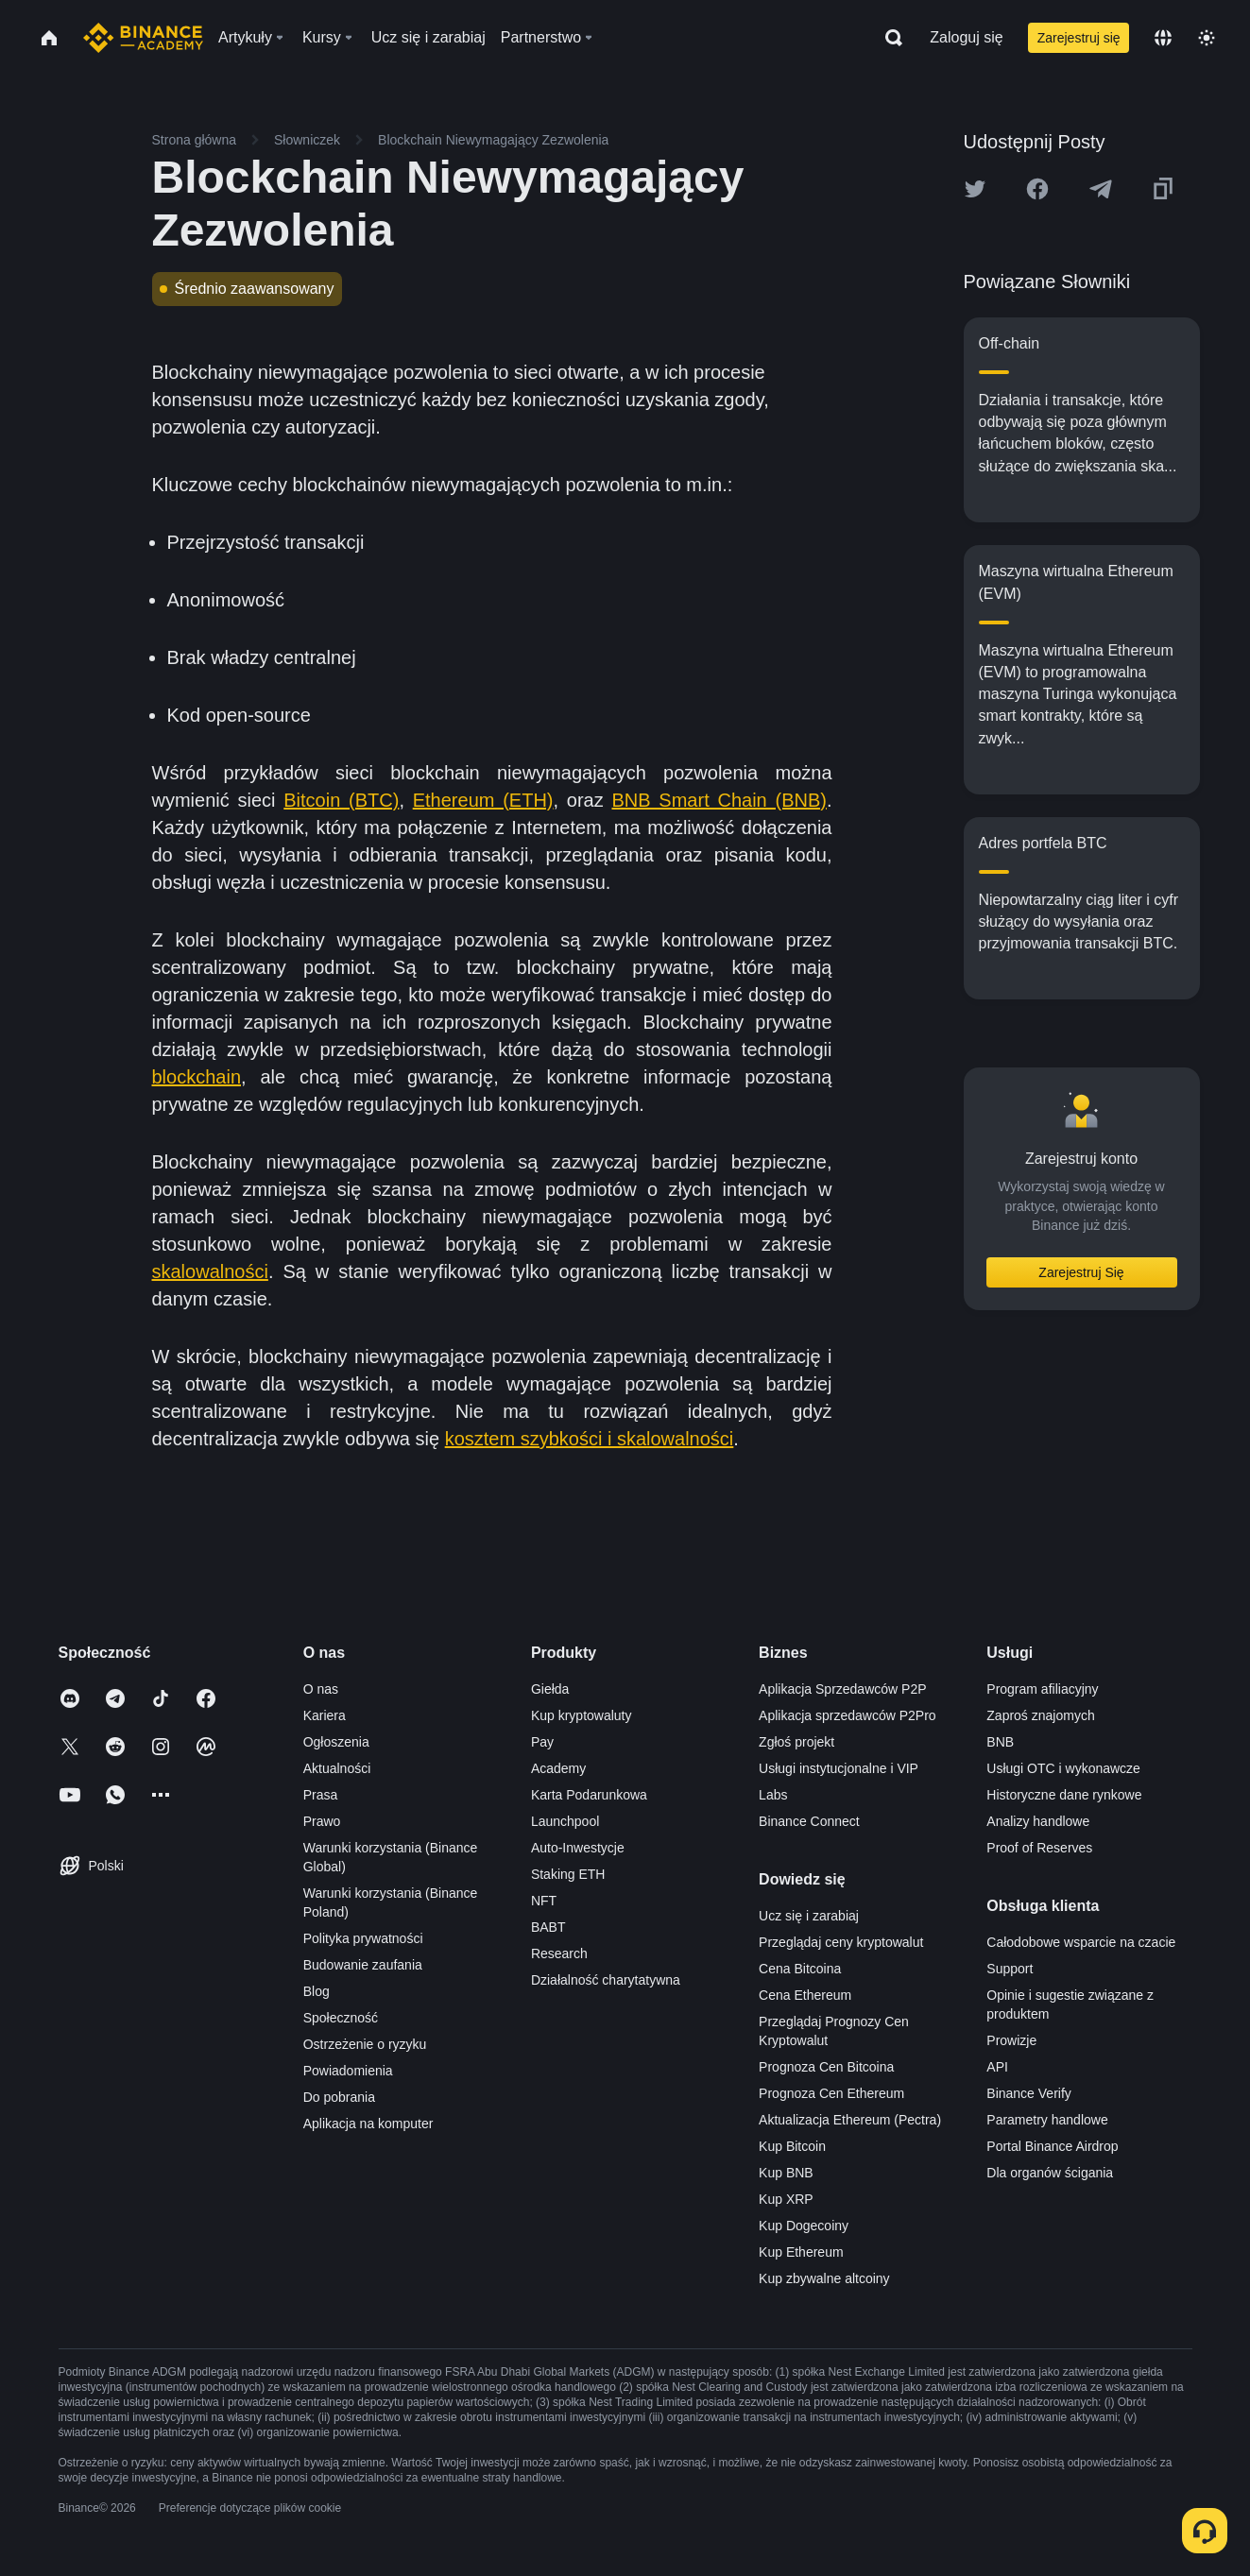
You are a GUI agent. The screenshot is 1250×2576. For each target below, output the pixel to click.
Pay (542, 1741)
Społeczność (340, 2017)
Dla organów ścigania (1049, 2172)
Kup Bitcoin (792, 2146)
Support (1009, 1968)
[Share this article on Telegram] (1100, 189)
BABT (548, 1927)
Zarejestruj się (1079, 37)
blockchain (197, 1076)
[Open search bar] (888, 38)
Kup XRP (786, 2199)
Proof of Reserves (1039, 1847)
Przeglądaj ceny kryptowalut (841, 1942)
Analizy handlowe (1037, 1821)
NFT (544, 1900)
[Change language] (1163, 38)
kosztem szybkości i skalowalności (589, 1438)
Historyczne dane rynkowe (1063, 1794)
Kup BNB (786, 2172)
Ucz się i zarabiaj (809, 1915)
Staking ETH (568, 1874)
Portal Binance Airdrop (1052, 2146)
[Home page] (143, 38)
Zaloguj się (966, 37)
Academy (558, 1768)
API (997, 2066)
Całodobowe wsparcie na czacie (1080, 1942)
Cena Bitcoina (800, 1968)
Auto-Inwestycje (578, 1847)
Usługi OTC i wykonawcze (1063, 1768)
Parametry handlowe (1046, 2119)
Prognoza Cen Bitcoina (826, 2066)
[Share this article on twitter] (975, 189)
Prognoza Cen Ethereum (831, 2093)
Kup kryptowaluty (581, 1715)
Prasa (320, 1794)
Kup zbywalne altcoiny (824, 2278)
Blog (316, 1991)
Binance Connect (809, 1821)
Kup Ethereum (801, 2252)
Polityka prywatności (363, 1938)
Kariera (324, 1715)
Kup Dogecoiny (803, 2225)
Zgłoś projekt (796, 1741)
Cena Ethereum (805, 1995)
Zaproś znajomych (1040, 1715)
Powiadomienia (348, 2070)
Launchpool (565, 1821)
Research (559, 1953)
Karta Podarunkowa (589, 1794)
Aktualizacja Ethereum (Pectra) (850, 2119)
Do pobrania (339, 2097)
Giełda (550, 1689)
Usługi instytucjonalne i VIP (838, 1768)
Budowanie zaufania (362, 1964)
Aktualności (337, 1768)
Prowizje (1011, 2040)
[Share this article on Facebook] (1037, 189)
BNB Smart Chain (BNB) (718, 800)
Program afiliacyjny (1042, 1689)
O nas (320, 1689)
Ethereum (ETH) (483, 800)
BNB (1000, 1741)
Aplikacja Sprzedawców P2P (842, 1689)
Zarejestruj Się (1080, 1272)
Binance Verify (1028, 2093)
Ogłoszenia (336, 1741)
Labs (773, 1794)
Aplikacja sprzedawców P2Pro (847, 1715)
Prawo (322, 1821)
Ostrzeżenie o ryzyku (365, 2044)
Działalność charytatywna (605, 1979)
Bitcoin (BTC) (341, 800)
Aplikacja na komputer (368, 2123)
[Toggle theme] (1206, 38)
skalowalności (210, 1271)
